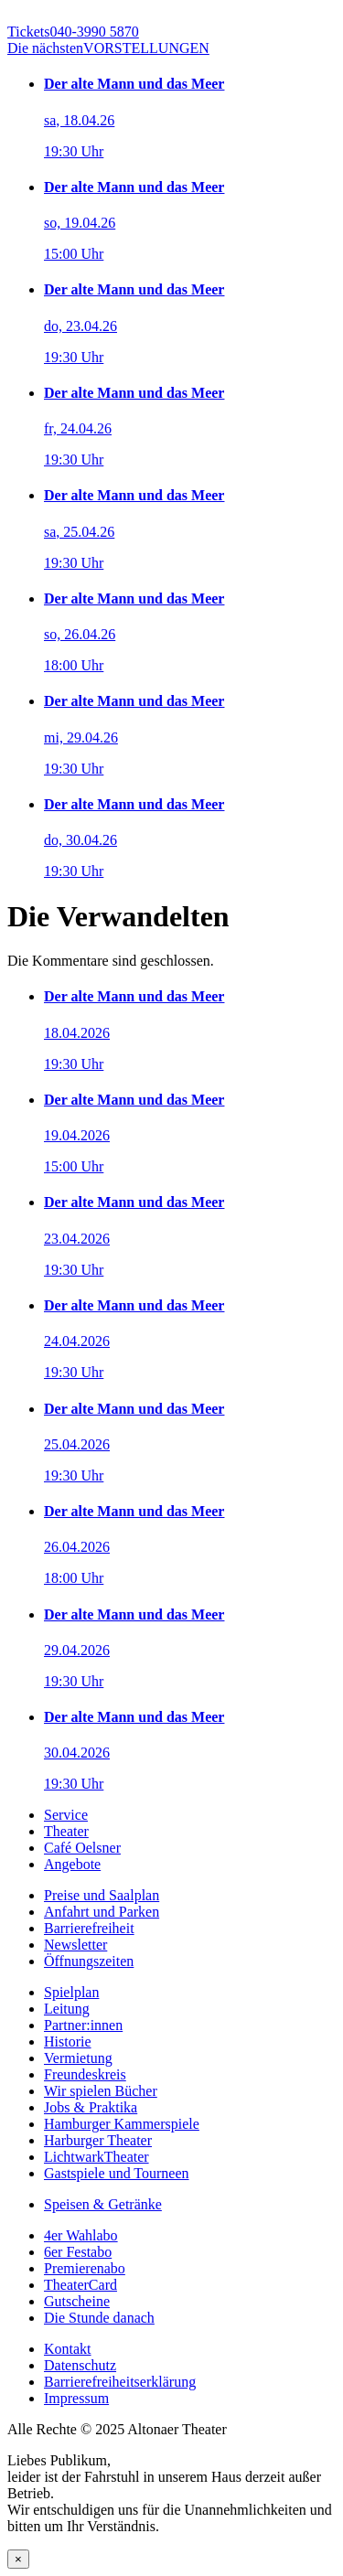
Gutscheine (77, 2301)
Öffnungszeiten (89, 1961)
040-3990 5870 (73, 31)
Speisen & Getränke (103, 2204)
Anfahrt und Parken (101, 1911)
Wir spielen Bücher (100, 2091)
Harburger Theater (98, 2140)
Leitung (67, 2008)
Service (66, 1814)
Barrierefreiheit (89, 1928)
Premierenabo (84, 2268)
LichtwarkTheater (96, 2156)
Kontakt (67, 2349)
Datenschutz (80, 2365)
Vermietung (78, 2058)
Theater (66, 1831)
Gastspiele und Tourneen (116, 2173)
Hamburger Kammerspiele (121, 2124)
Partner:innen (83, 2025)
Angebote (72, 1864)
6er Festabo (78, 2252)
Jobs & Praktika (90, 2107)
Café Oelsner (82, 1847)
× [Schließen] (18, 2559)
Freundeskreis (85, 2074)
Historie (67, 2041)
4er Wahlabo (81, 2235)
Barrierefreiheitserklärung (120, 2381)
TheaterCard (80, 2285)
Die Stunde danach (99, 2317)
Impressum (76, 2398)
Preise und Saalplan (101, 1895)
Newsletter (75, 1944)
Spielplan (71, 1992)
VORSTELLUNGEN (108, 48)
